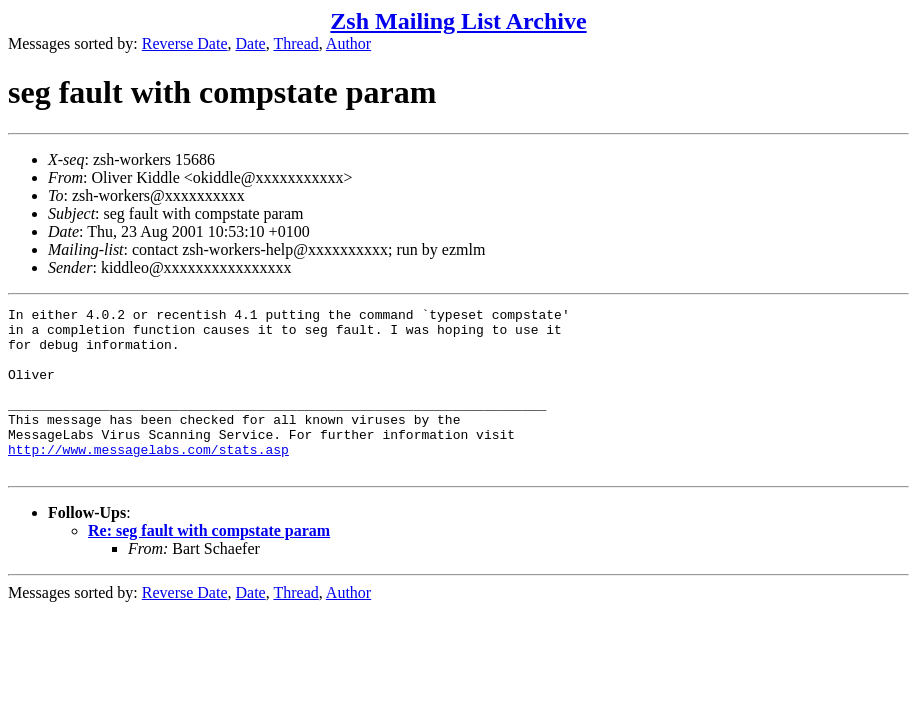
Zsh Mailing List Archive (458, 21)
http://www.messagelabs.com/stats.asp (148, 479)
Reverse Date (185, 43)
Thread (295, 43)
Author (348, 43)
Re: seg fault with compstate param (209, 563)
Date (251, 43)
